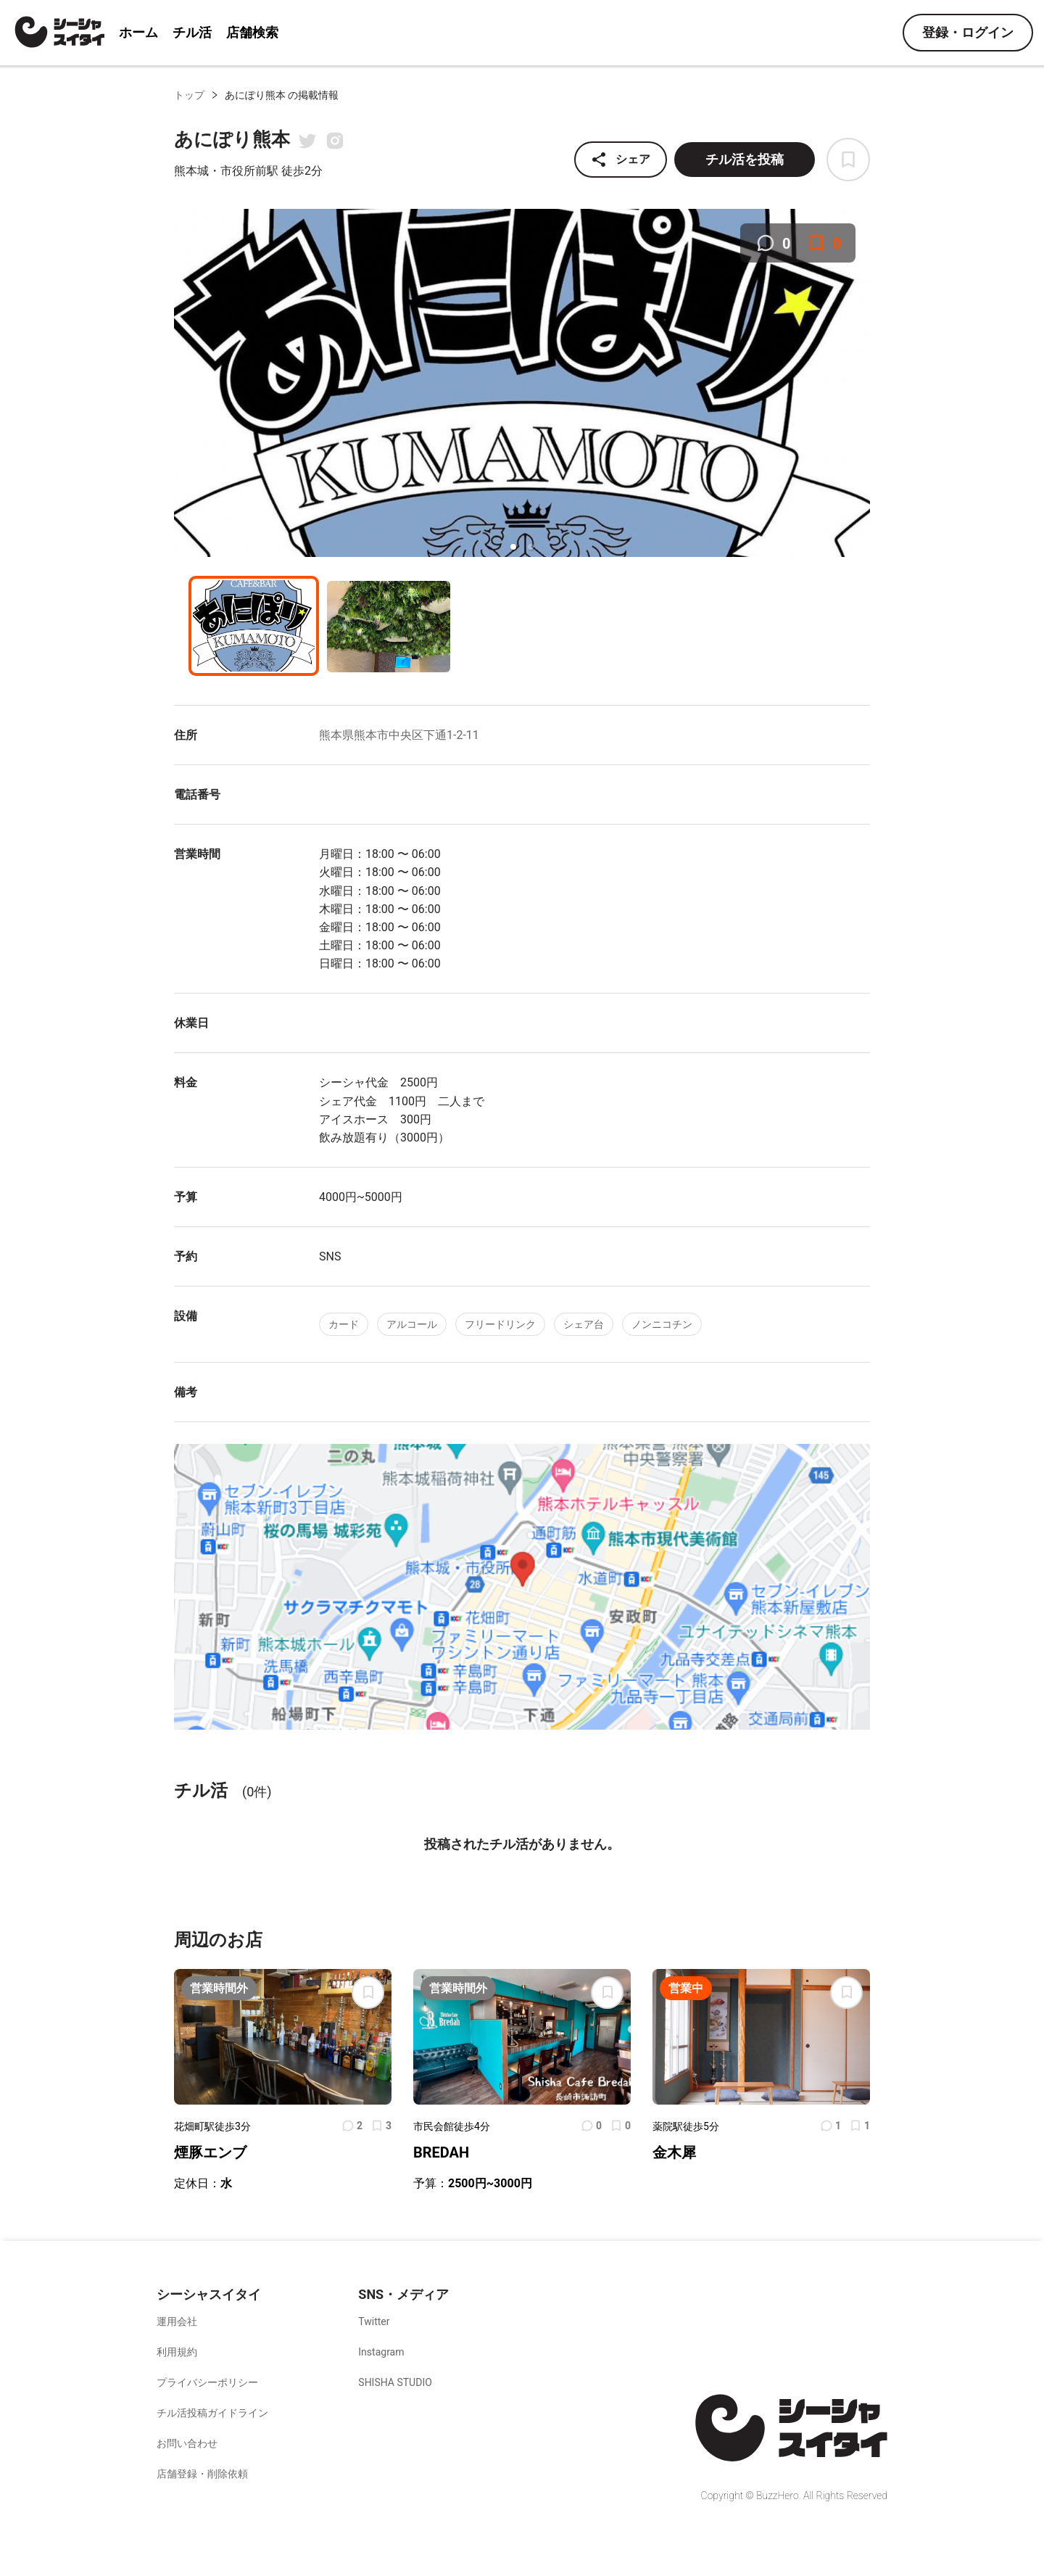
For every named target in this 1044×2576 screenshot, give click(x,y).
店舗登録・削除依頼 (202, 2474)
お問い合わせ (187, 2443)
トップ (189, 95)
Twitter (373, 2321)
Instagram (381, 2352)
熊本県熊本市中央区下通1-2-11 (399, 735)
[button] (513, 547)
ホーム (138, 32)
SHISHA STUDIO (395, 2382)
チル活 (192, 32)
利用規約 (177, 2352)
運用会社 (177, 2321)
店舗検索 (252, 32)
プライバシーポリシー (207, 2382)
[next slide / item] (860, 385)
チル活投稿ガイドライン (212, 2413)
